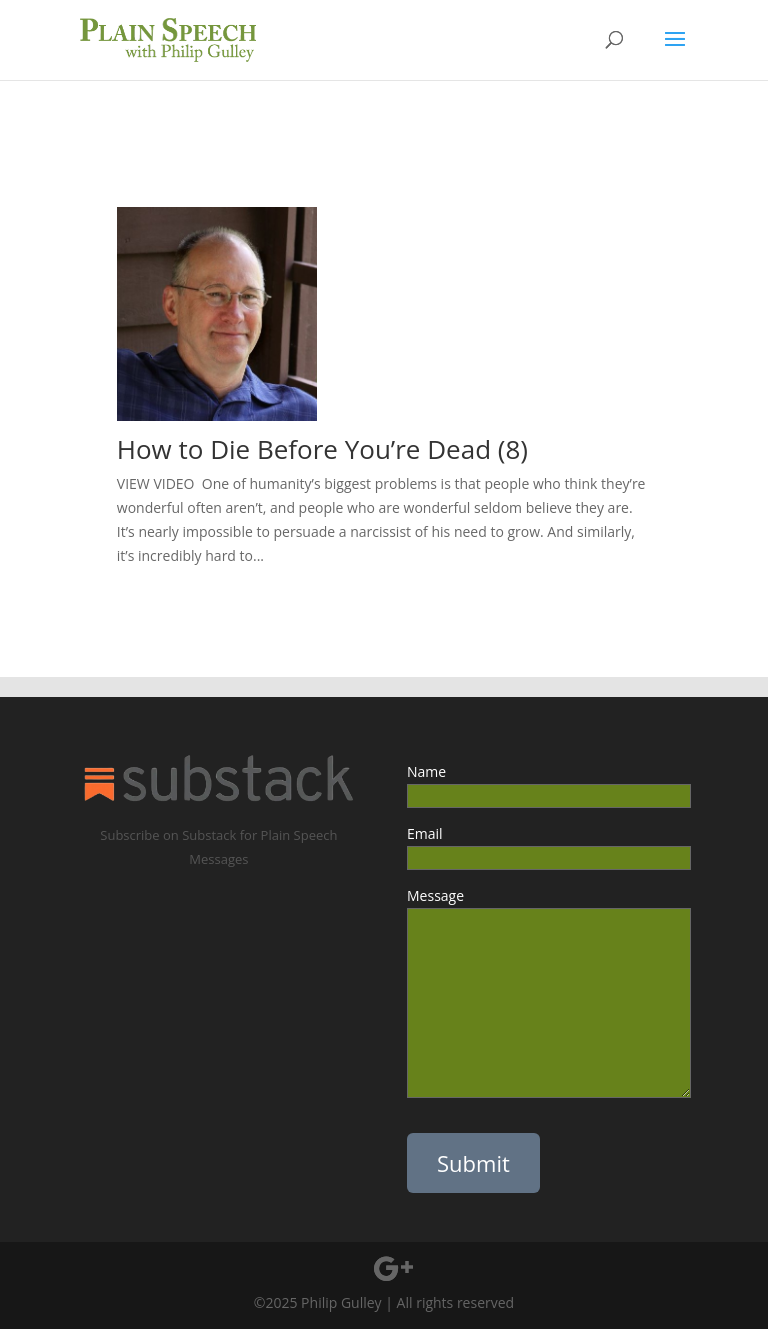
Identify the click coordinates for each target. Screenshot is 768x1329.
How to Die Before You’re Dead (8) (322, 449)
